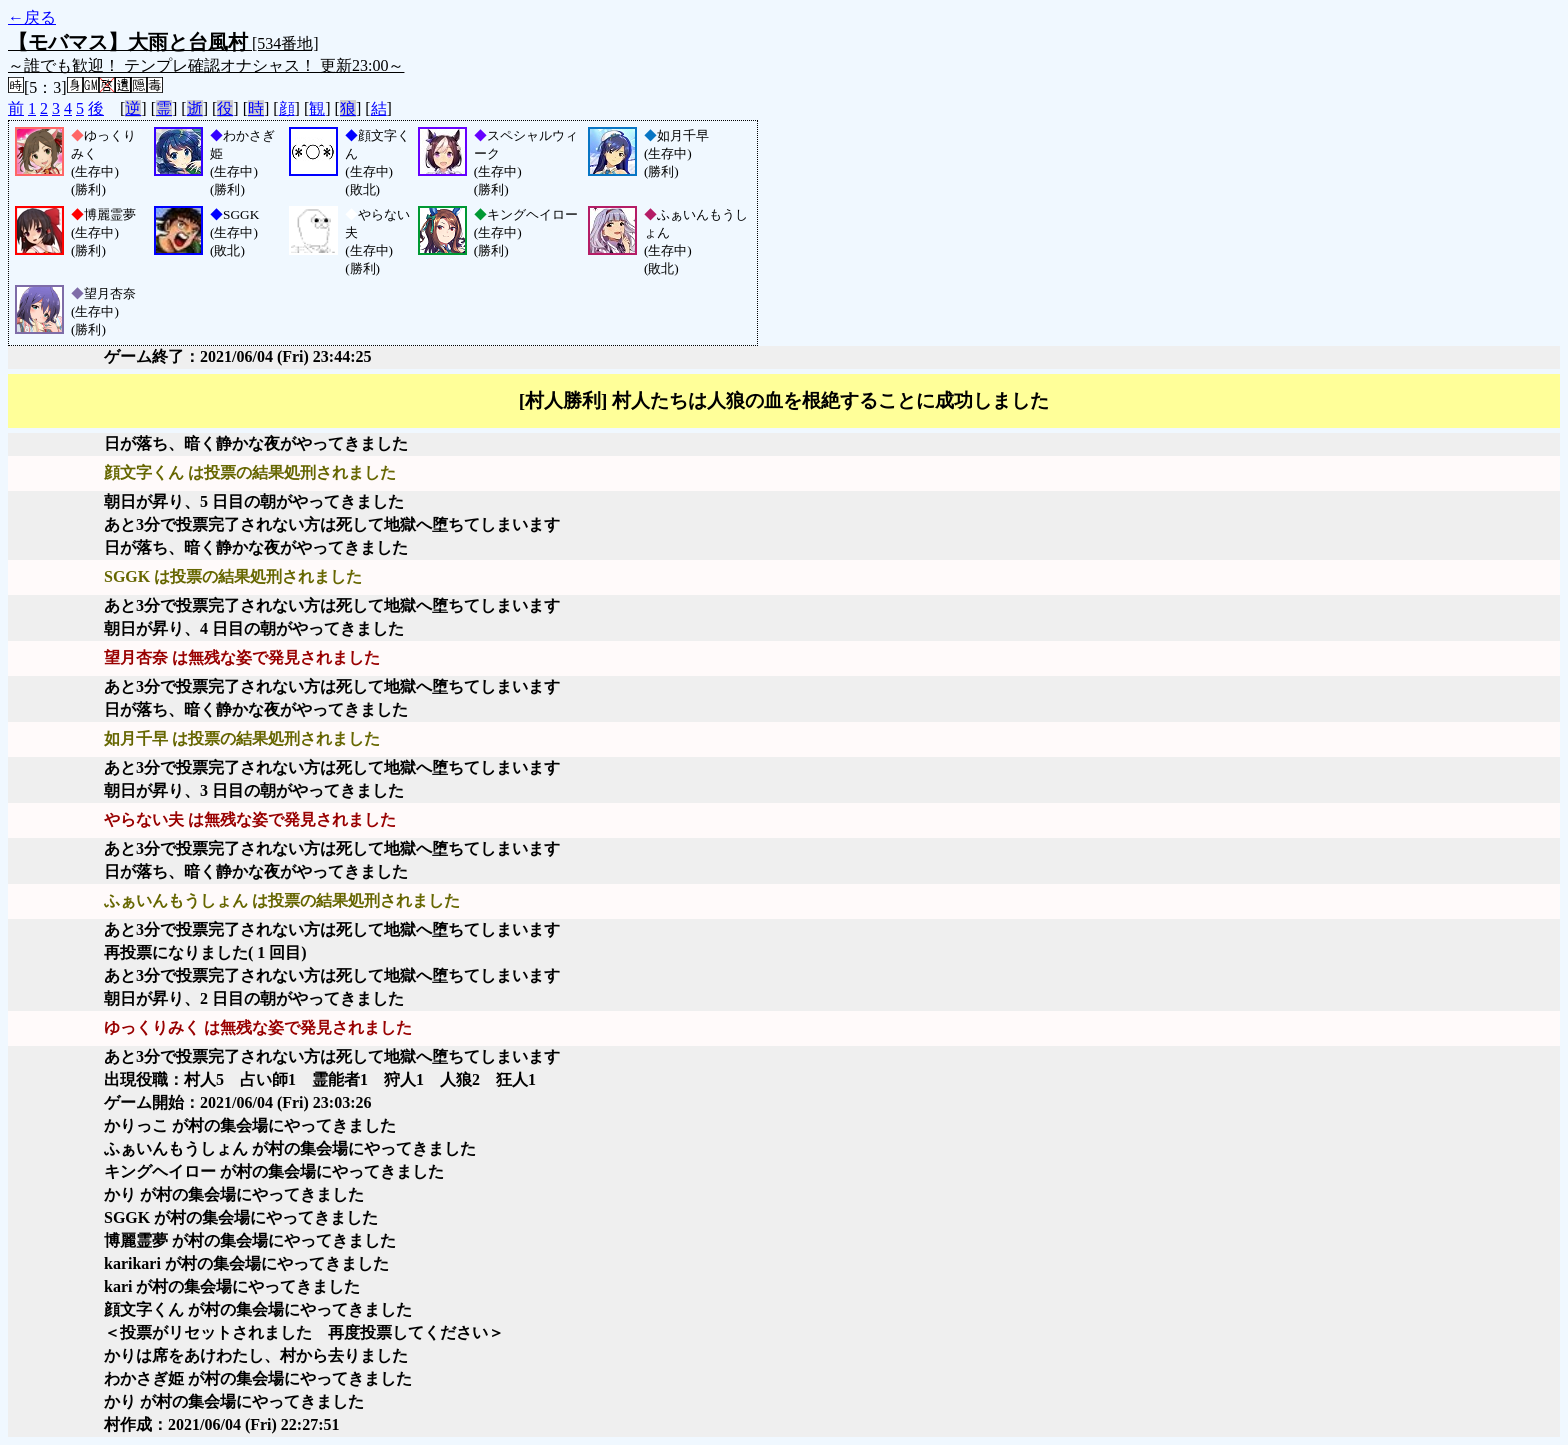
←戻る (32, 17)
